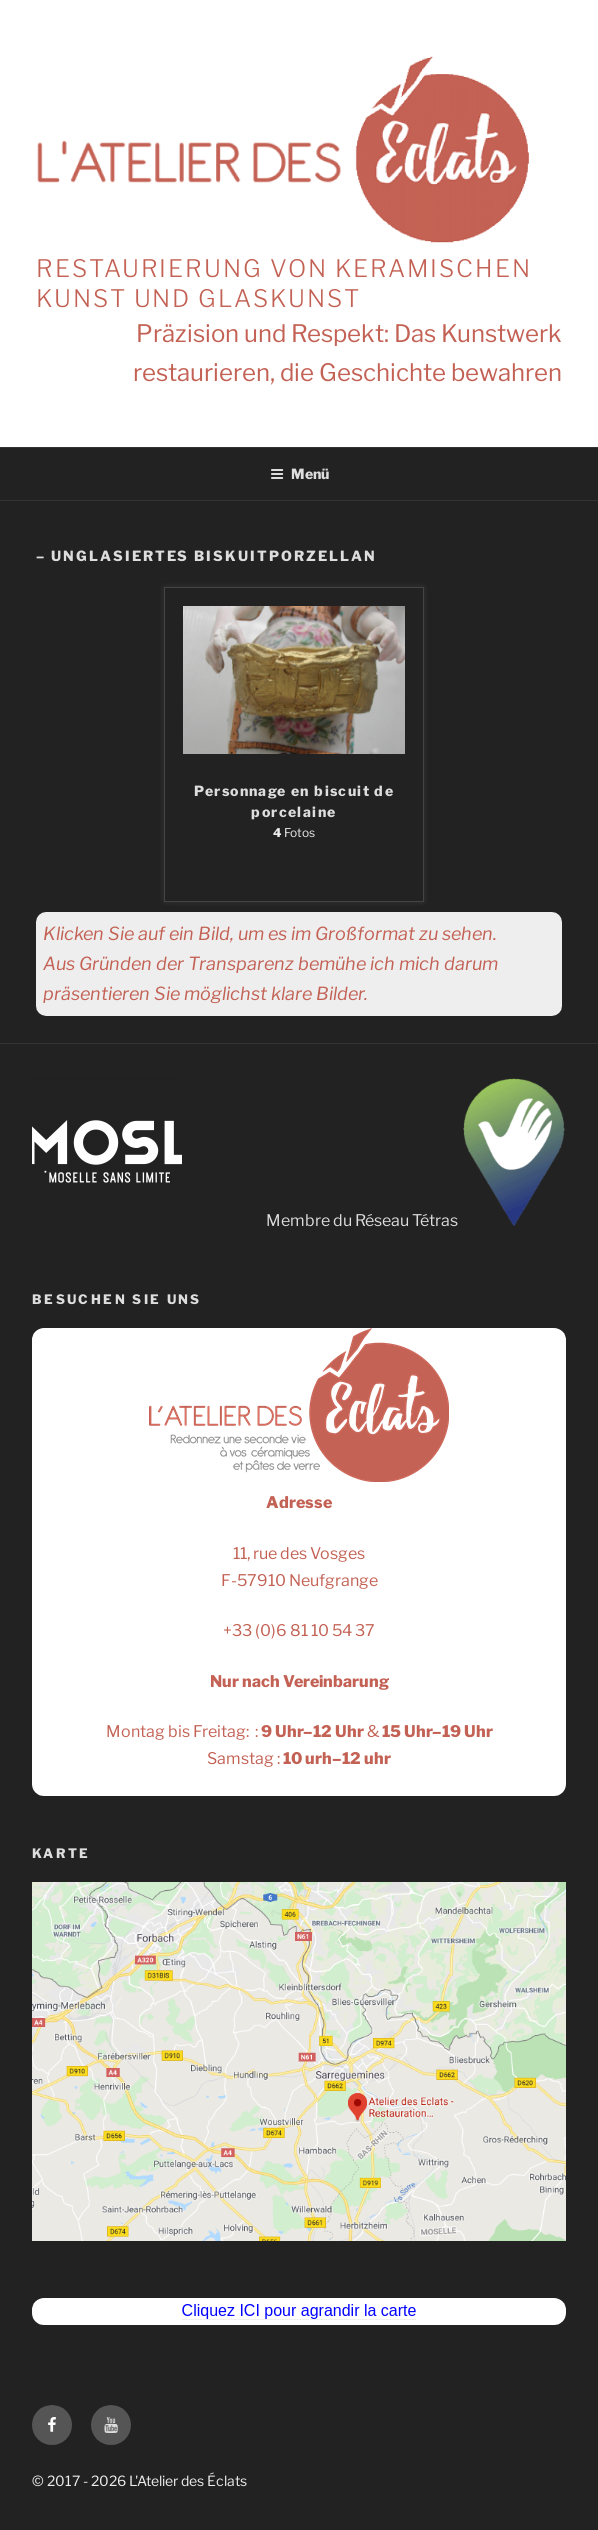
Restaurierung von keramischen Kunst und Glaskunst (284, 283)
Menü (299, 473)
